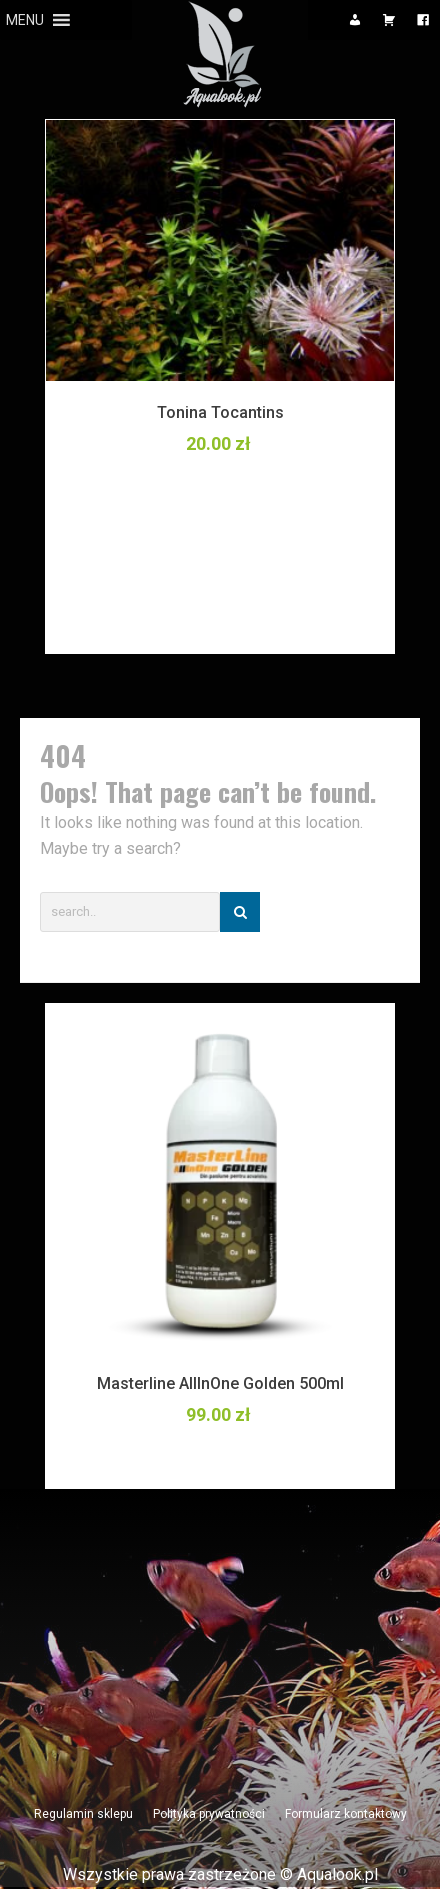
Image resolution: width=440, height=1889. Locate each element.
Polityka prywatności (209, 1814)
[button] (25, 20)
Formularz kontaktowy (346, 1814)
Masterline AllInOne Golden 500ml (220, 1383)
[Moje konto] (355, 20)
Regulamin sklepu (83, 1814)
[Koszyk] (389, 20)
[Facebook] (423, 20)
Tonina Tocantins (220, 412)
